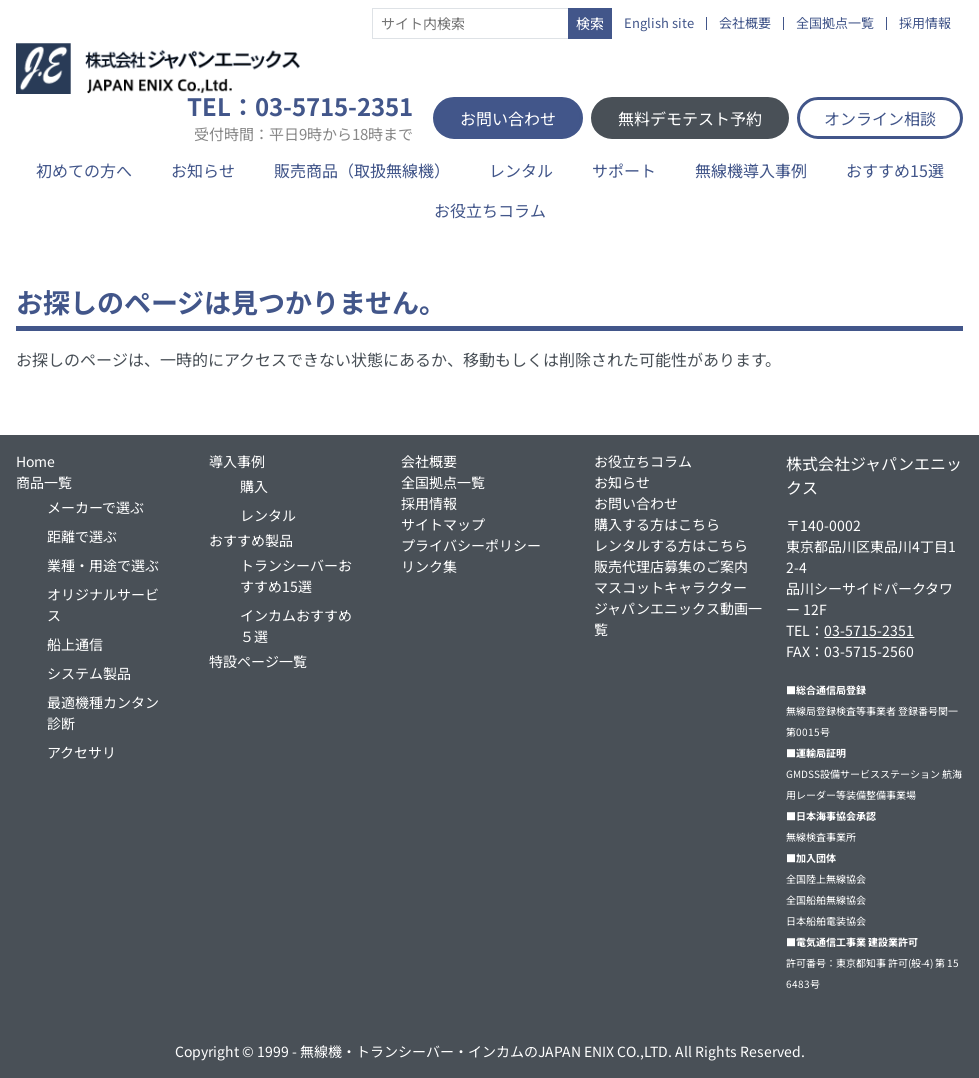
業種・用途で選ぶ (103, 565)
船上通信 (75, 644)
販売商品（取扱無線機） (362, 170)
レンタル (521, 170)
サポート (624, 170)
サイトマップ (443, 524)
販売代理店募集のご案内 (671, 566)
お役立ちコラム (490, 210)
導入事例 (237, 461)
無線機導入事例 (751, 170)
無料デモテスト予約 (690, 118)
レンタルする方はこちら (671, 545)
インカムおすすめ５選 (296, 625)
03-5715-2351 (869, 630)
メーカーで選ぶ (95, 507)
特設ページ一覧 (258, 661)
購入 (254, 486)
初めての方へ (84, 170)
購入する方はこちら (657, 524)
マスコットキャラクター (670, 587)
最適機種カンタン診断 (103, 712)
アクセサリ (81, 752)
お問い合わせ (508, 118)
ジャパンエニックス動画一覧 (678, 618)
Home (35, 461)
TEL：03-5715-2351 (300, 118)
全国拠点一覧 (835, 23)
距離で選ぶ (82, 536)
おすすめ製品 (251, 540)
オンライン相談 (880, 118)
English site (659, 23)
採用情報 (925, 23)
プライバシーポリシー (471, 545)
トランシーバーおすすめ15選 (296, 575)
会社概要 (745, 23)
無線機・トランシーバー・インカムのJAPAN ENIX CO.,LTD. (486, 1051)
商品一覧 (44, 482)
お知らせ (203, 170)
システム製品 (89, 673)
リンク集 (429, 566)
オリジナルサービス (103, 604)
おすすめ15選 (895, 170)
